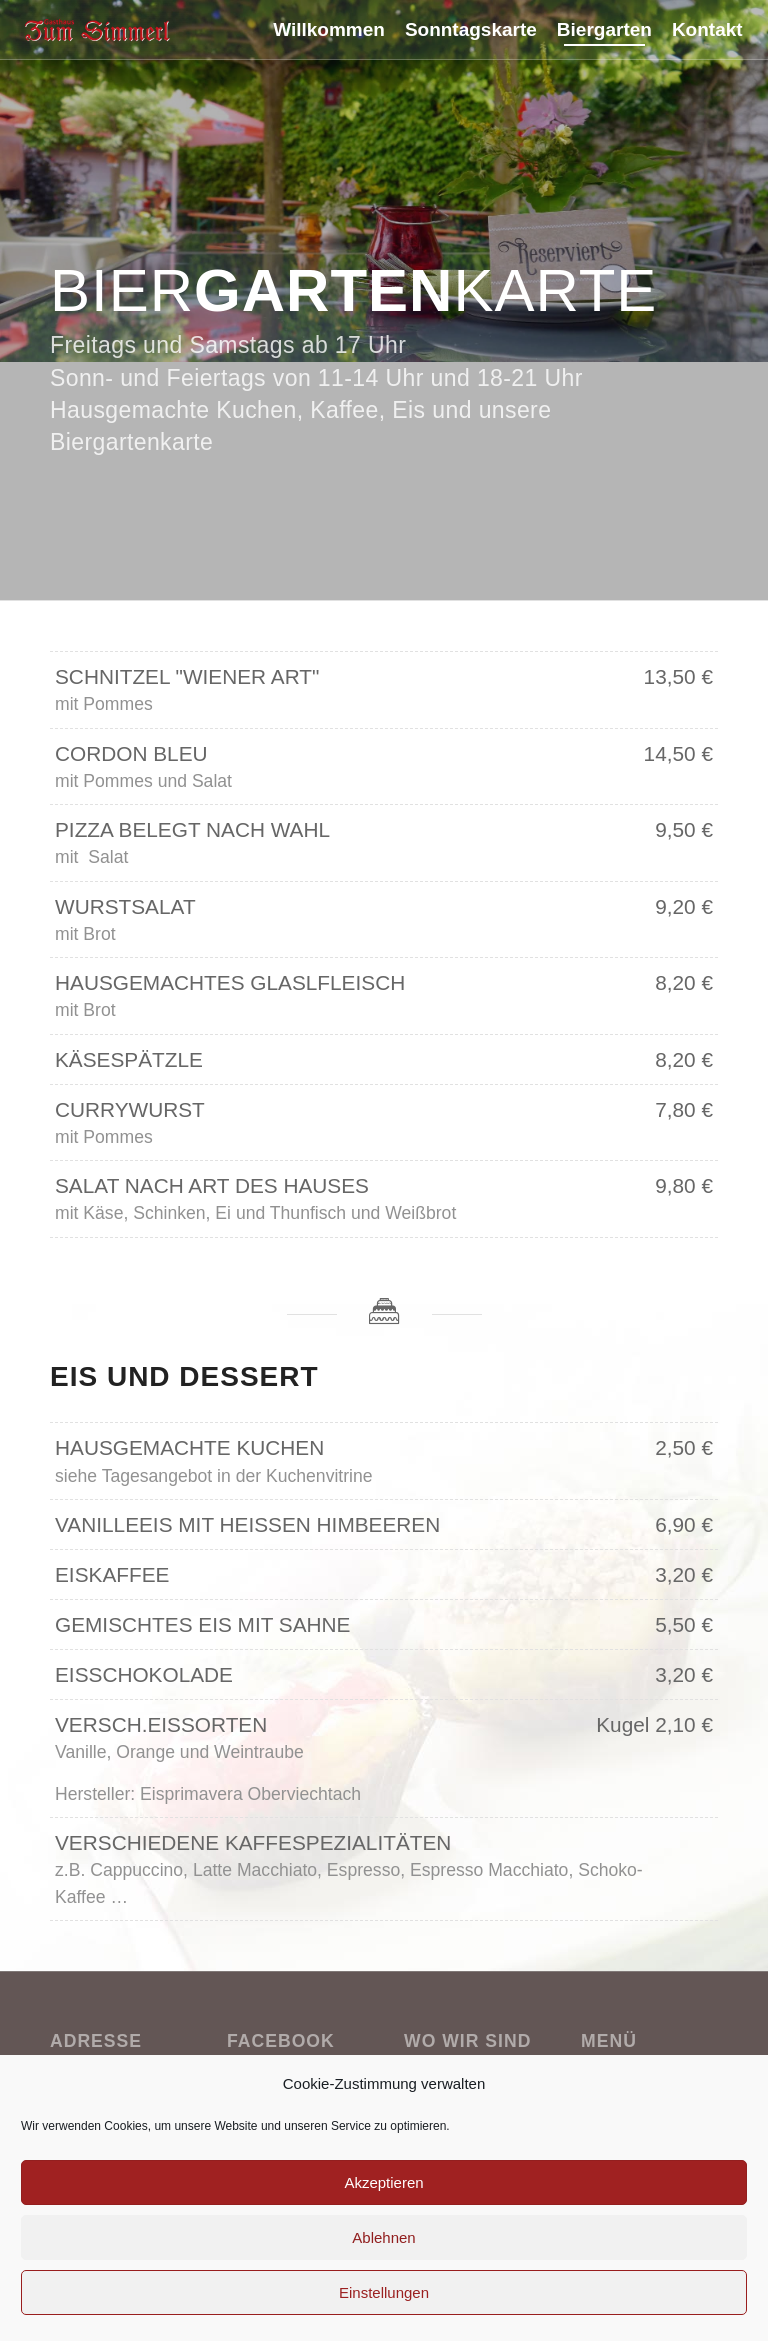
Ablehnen (383, 2237)
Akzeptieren (383, 2182)
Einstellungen (384, 2292)
